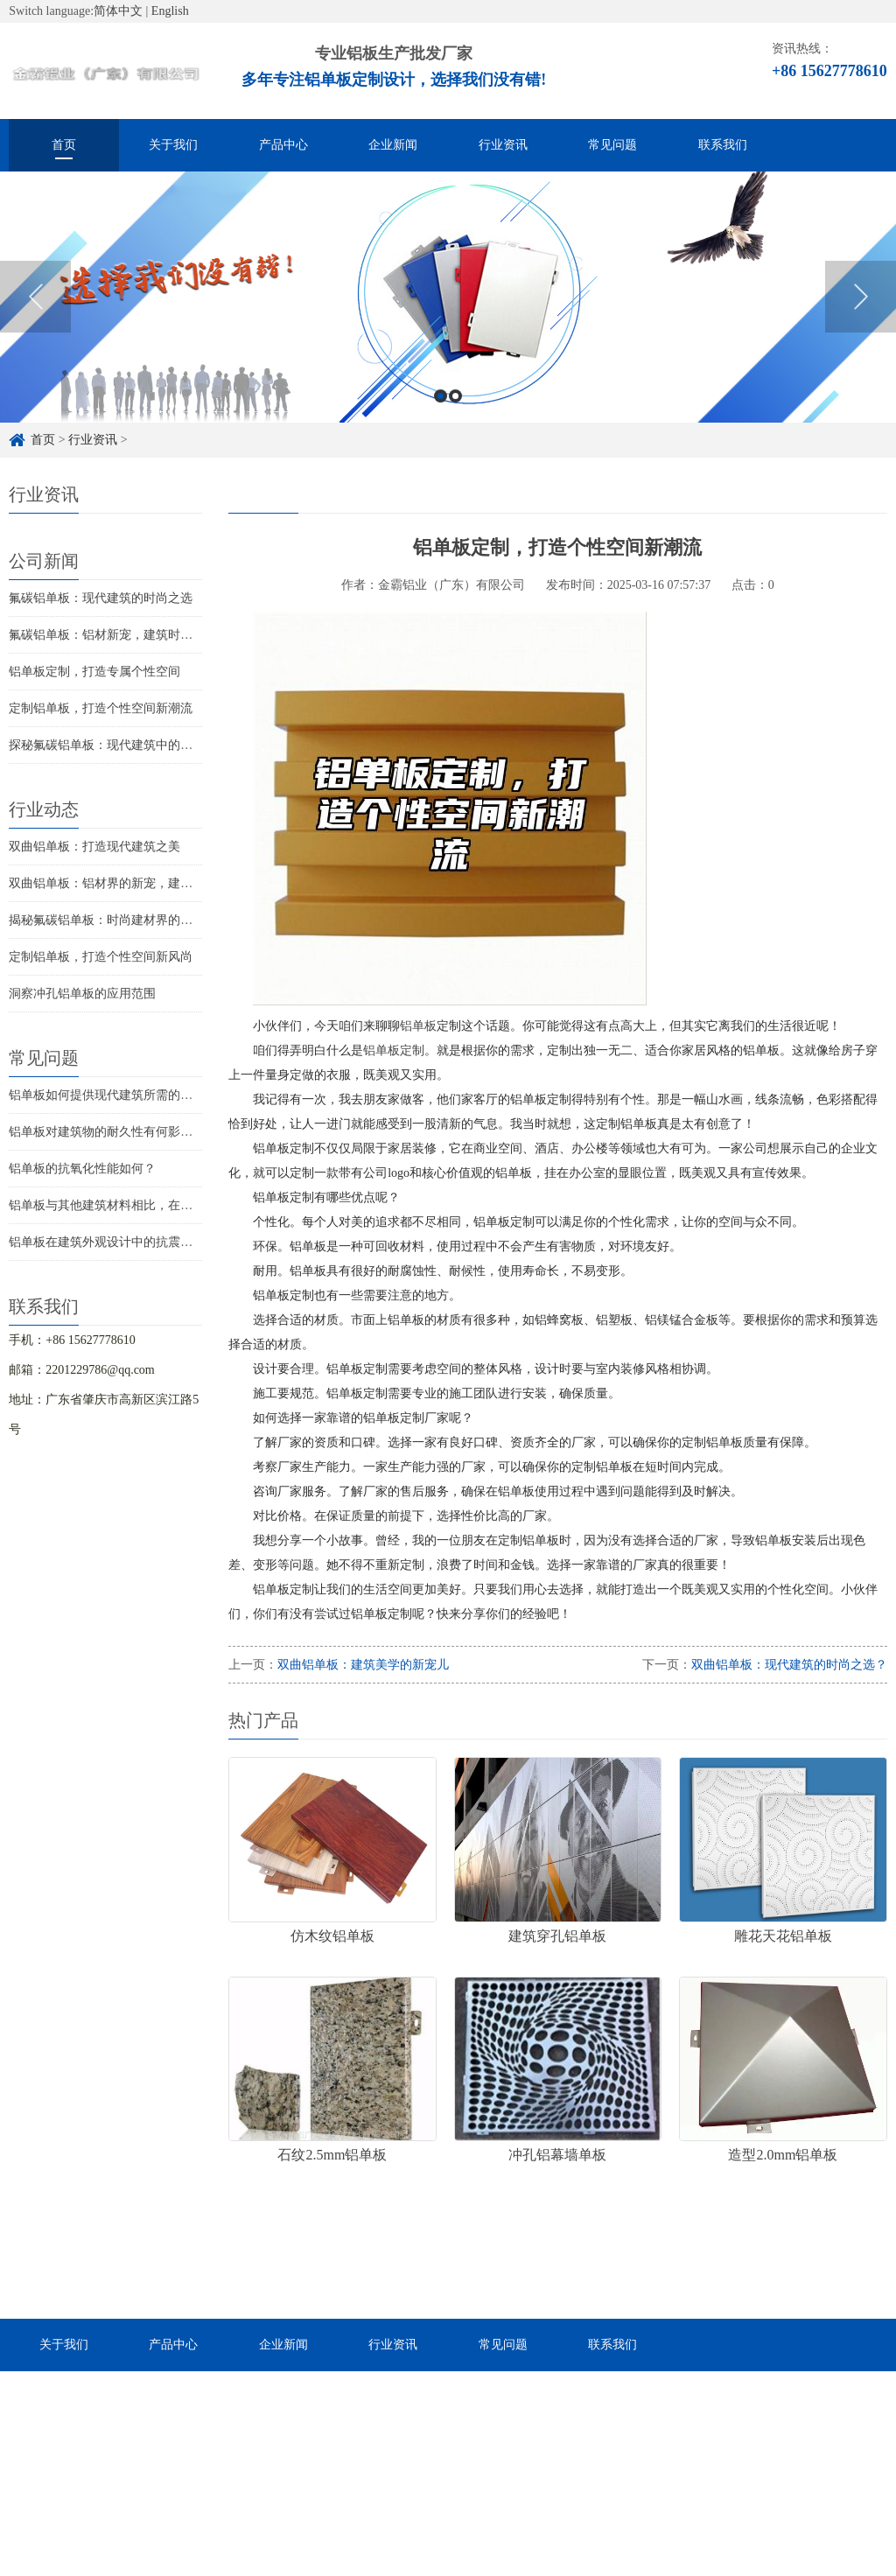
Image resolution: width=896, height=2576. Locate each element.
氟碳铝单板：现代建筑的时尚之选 (100, 598)
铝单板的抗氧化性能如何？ (82, 1168)
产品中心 (283, 144)
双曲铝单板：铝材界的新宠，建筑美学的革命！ (137, 883)
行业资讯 (503, 144)
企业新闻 (392, 144)
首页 (64, 144)
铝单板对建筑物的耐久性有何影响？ (107, 1131)
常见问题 (612, 144)
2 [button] (455, 419)
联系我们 (722, 144)
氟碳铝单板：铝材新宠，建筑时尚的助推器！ (131, 634)
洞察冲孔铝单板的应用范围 (82, 993)
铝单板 (418, 1025)
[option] (448, 320)
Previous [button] (35, 320)
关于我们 (173, 144)
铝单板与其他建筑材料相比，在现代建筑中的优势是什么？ (168, 1205)
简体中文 (118, 11)
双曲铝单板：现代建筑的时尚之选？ (789, 1664)
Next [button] (860, 320)
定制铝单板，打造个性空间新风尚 (100, 956)
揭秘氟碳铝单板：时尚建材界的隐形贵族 (119, 920)
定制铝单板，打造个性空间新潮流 (100, 708)
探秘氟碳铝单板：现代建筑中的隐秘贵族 (119, 745)
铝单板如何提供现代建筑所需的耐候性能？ (125, 1095)
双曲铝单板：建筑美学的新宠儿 (363, 1664)
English (170, 11)
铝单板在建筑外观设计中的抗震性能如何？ (125, 1242)
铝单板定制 (393, 1050)
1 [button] (441, 419)
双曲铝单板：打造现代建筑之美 (94, 846)
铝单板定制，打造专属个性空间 (94, 671)
